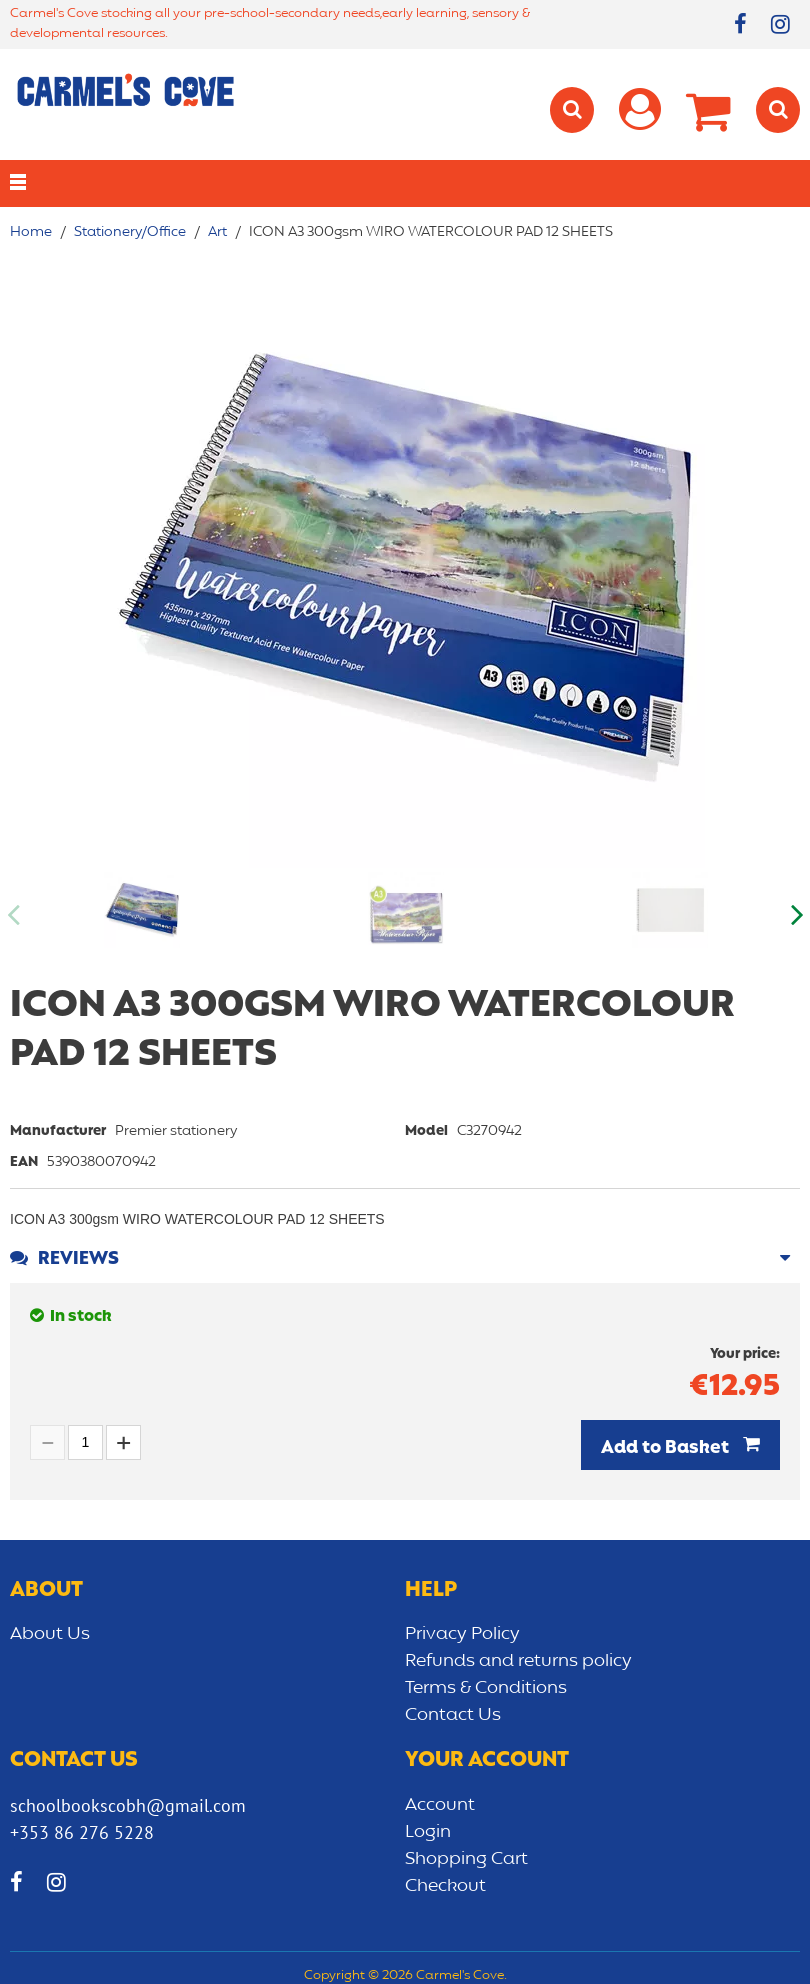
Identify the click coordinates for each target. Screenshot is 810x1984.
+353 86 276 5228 (82, 1832)
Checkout (445, 1886)
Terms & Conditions (486, 1688)
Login (428, 1832)
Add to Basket (667, 1448)
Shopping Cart (466, 1859)
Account (440, 1805)
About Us (50, 1634)
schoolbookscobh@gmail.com (128, 1805)
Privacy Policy (462, 1634)
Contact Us (453, 1715)
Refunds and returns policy (518, 1661)
